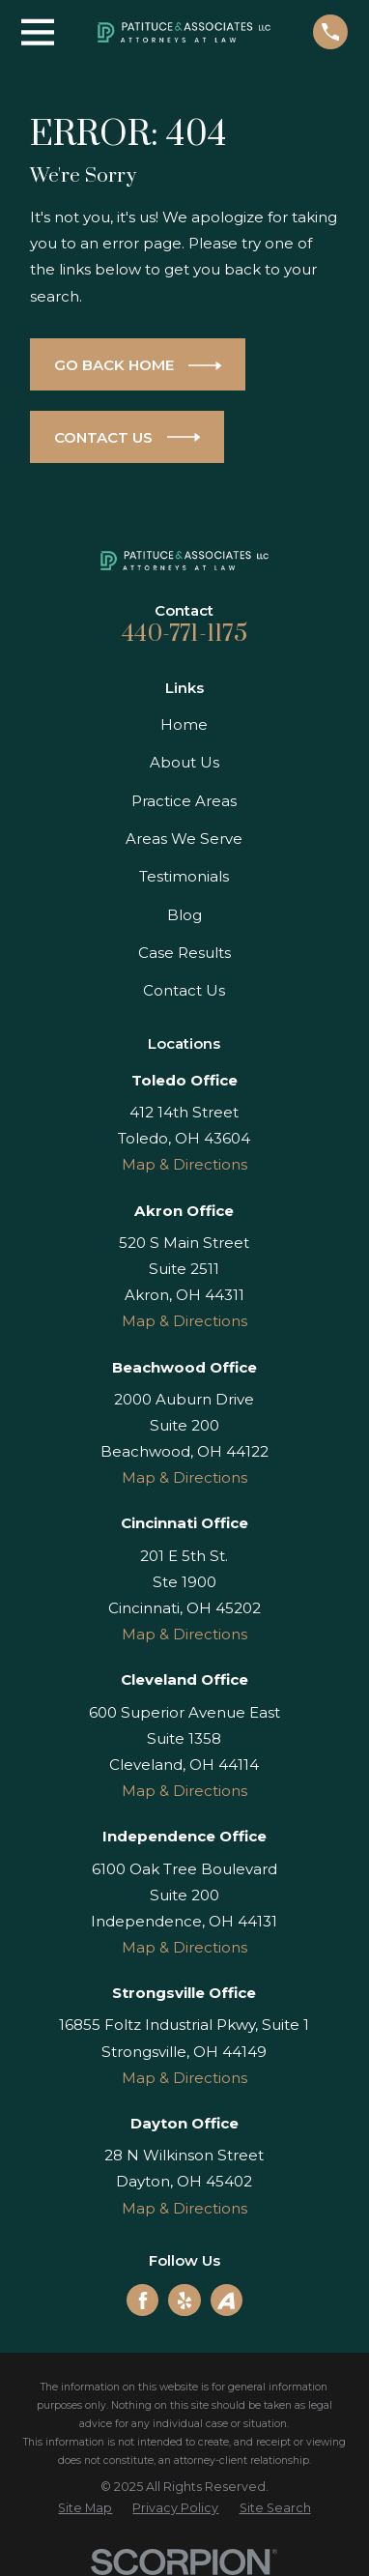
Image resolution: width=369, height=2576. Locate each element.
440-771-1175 (184, 634)
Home (184, 724)
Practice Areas (184, 801)
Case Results (184, 952)
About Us (184, 762)
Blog (184, 915)
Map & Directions (184, 1164)
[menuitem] (85, 2509)
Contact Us (184, 990)
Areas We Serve (184, 838)
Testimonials (184, 876)
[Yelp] (184, 2300)
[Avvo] (226, 2300)
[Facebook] (143, 2300)
